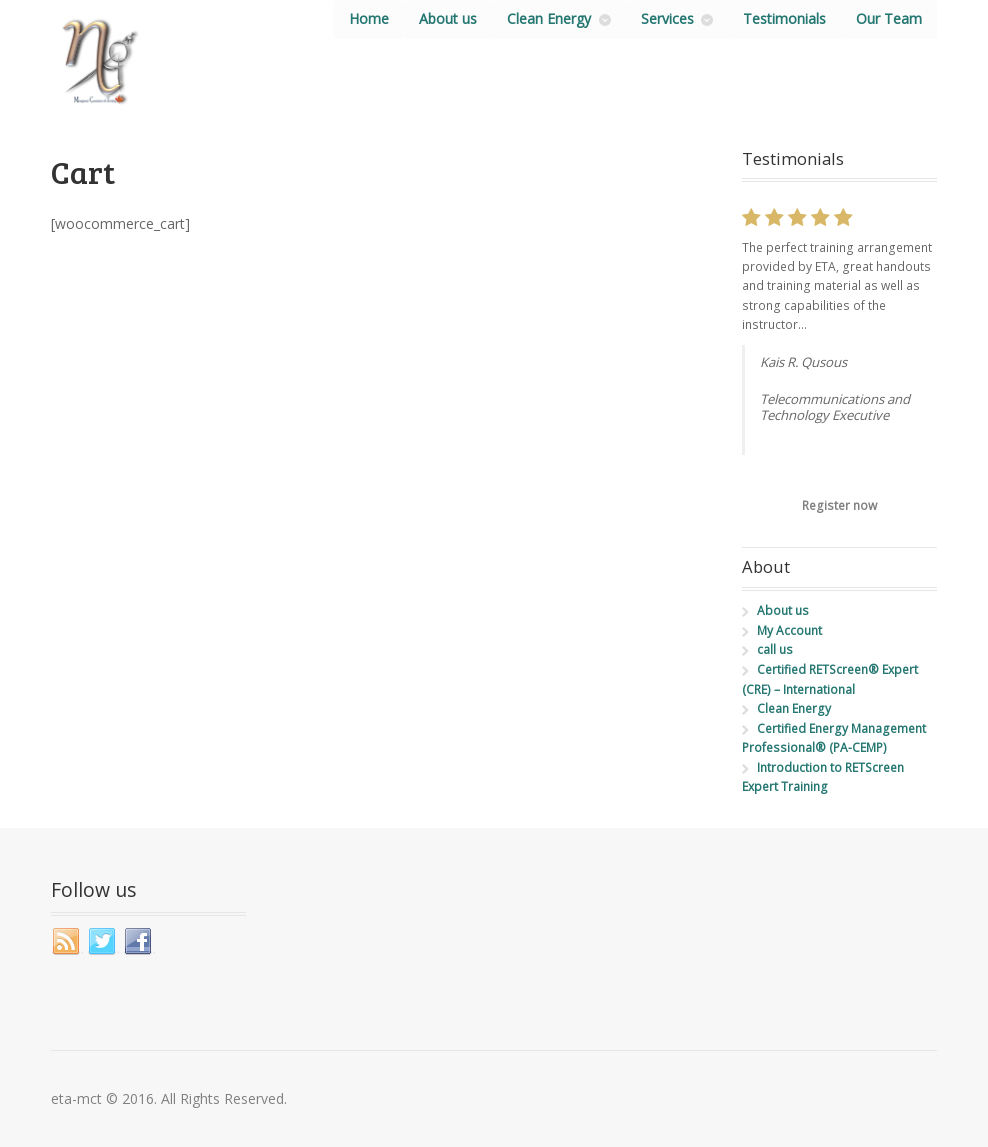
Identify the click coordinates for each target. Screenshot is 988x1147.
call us (775, 649)
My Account (789, 630)
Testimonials (784, 18)
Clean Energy (549, 18)
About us (448, 18)
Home (369, 18)
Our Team (889, 18)
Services (667, 18)
